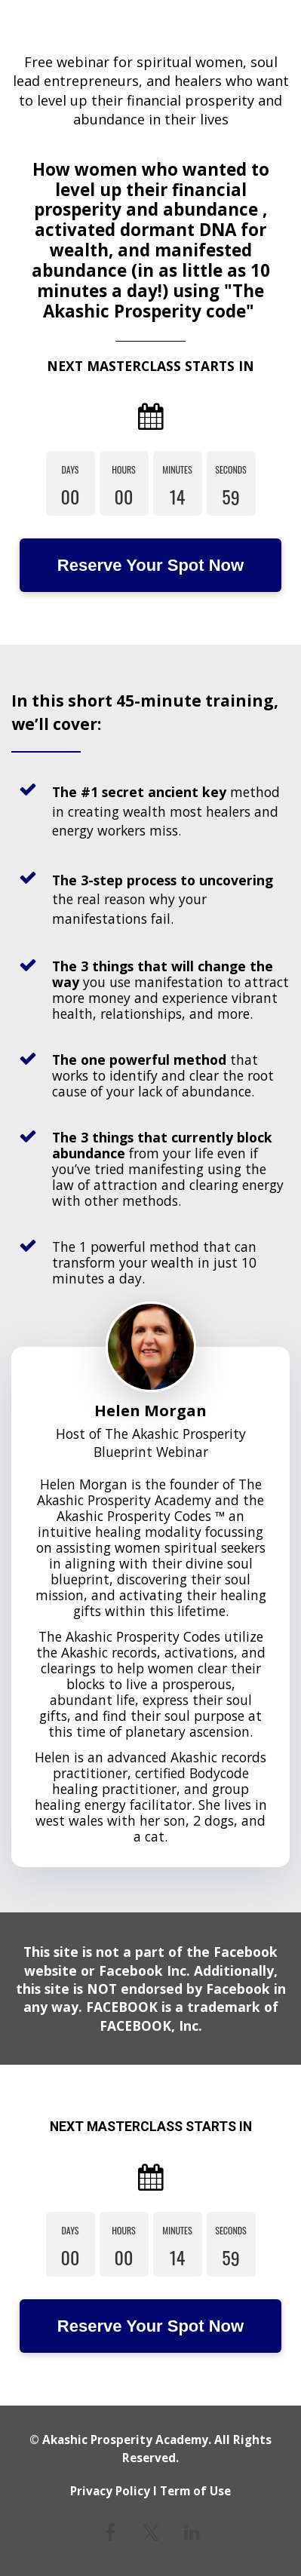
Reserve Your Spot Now (150, 565)
